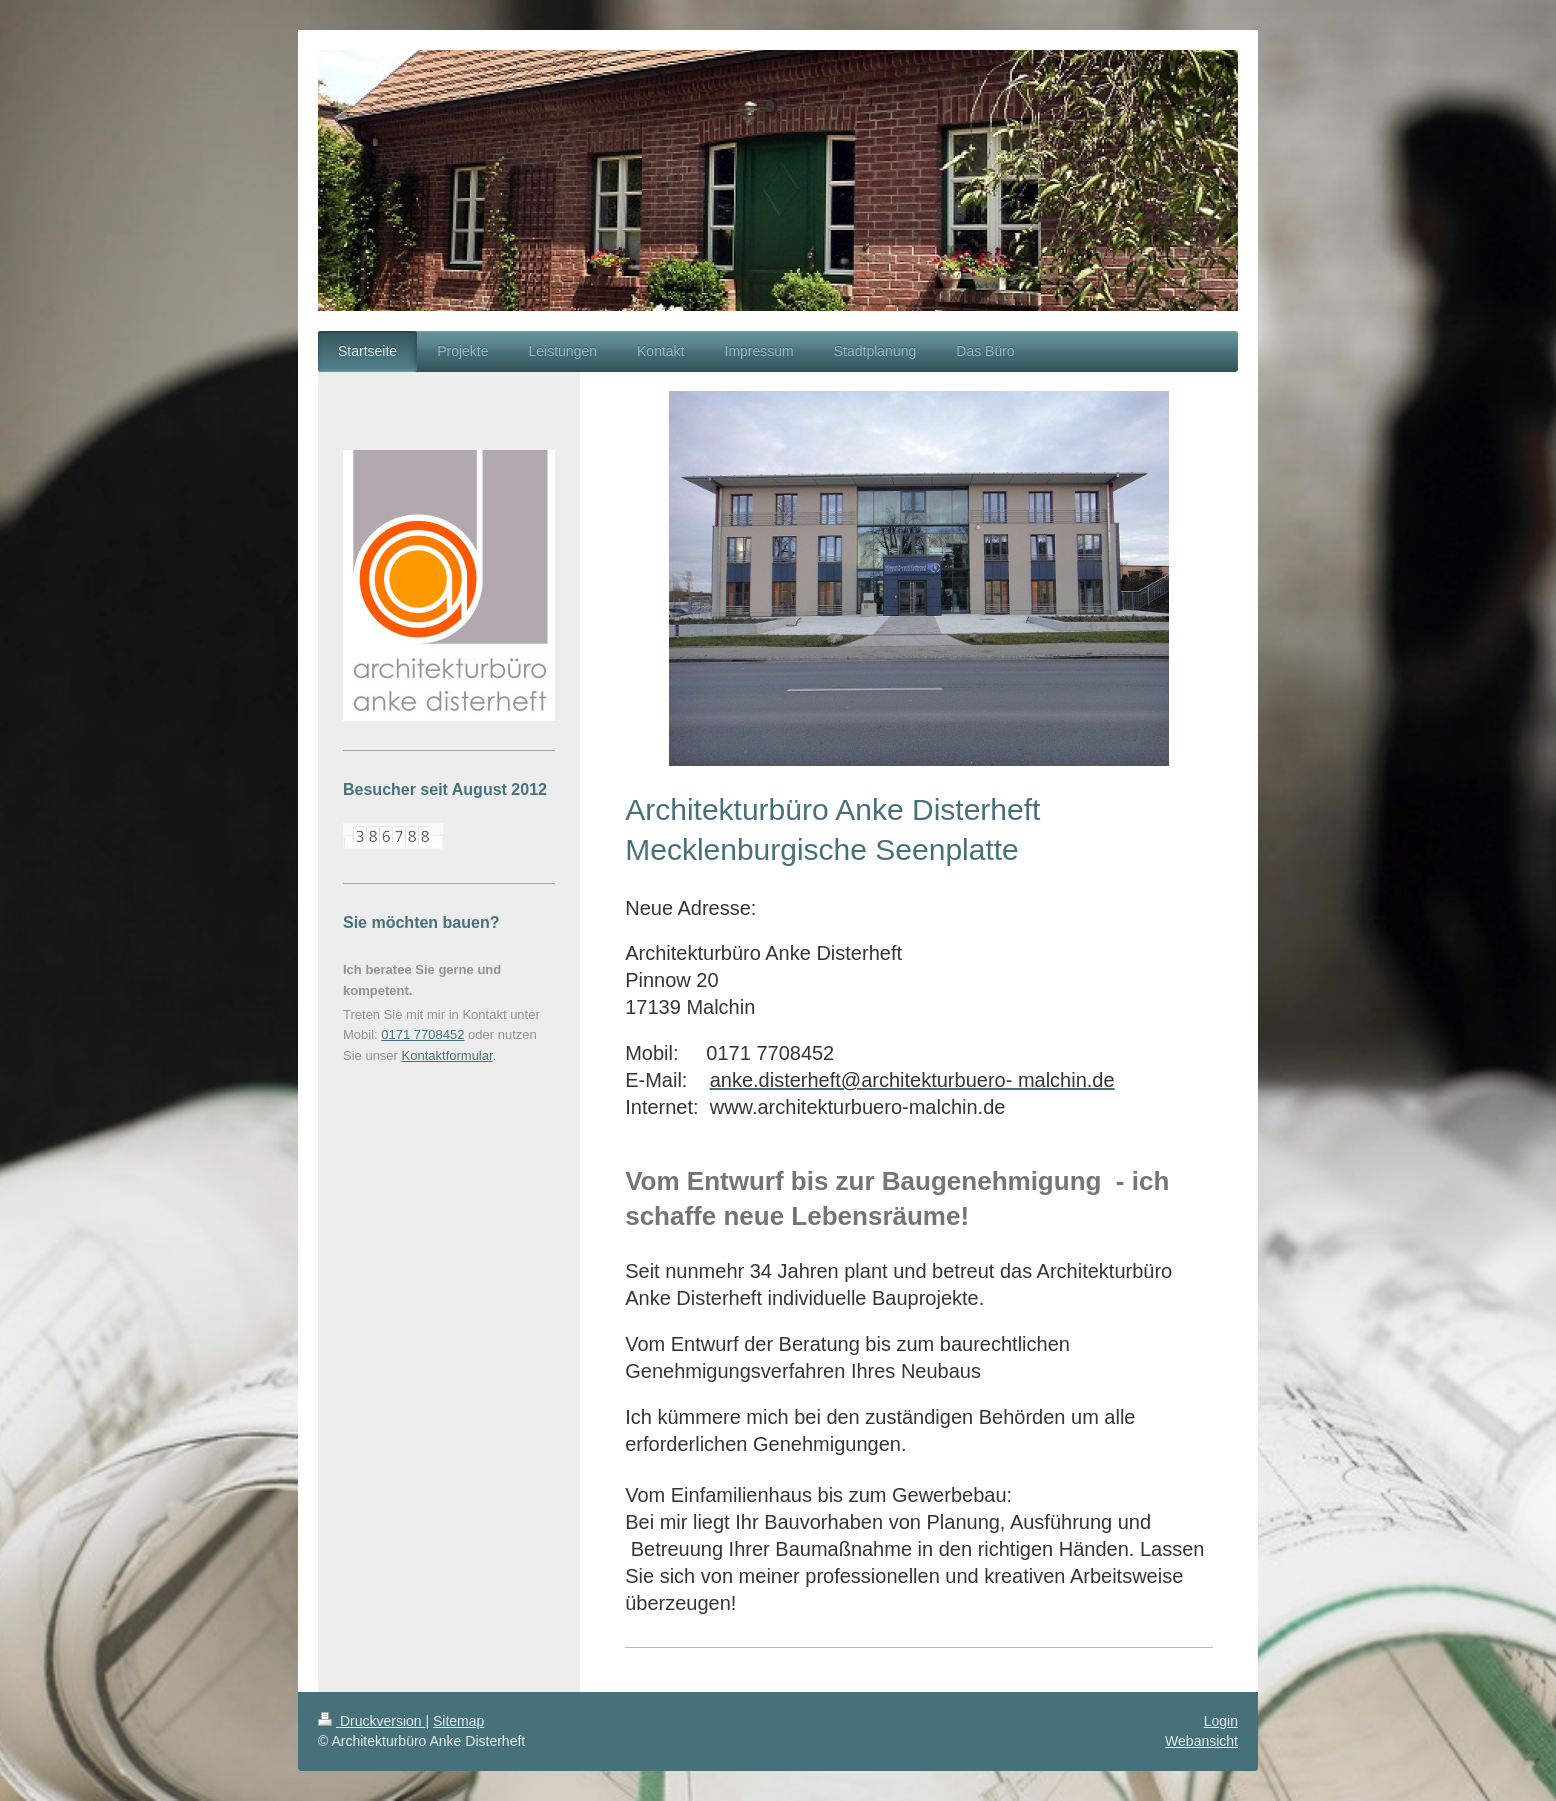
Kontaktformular (447, 1055)
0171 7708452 (422, 1034)
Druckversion (371, 1721)
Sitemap (458, 1721)
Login (1221, 1721)
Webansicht (1201, 1741)
